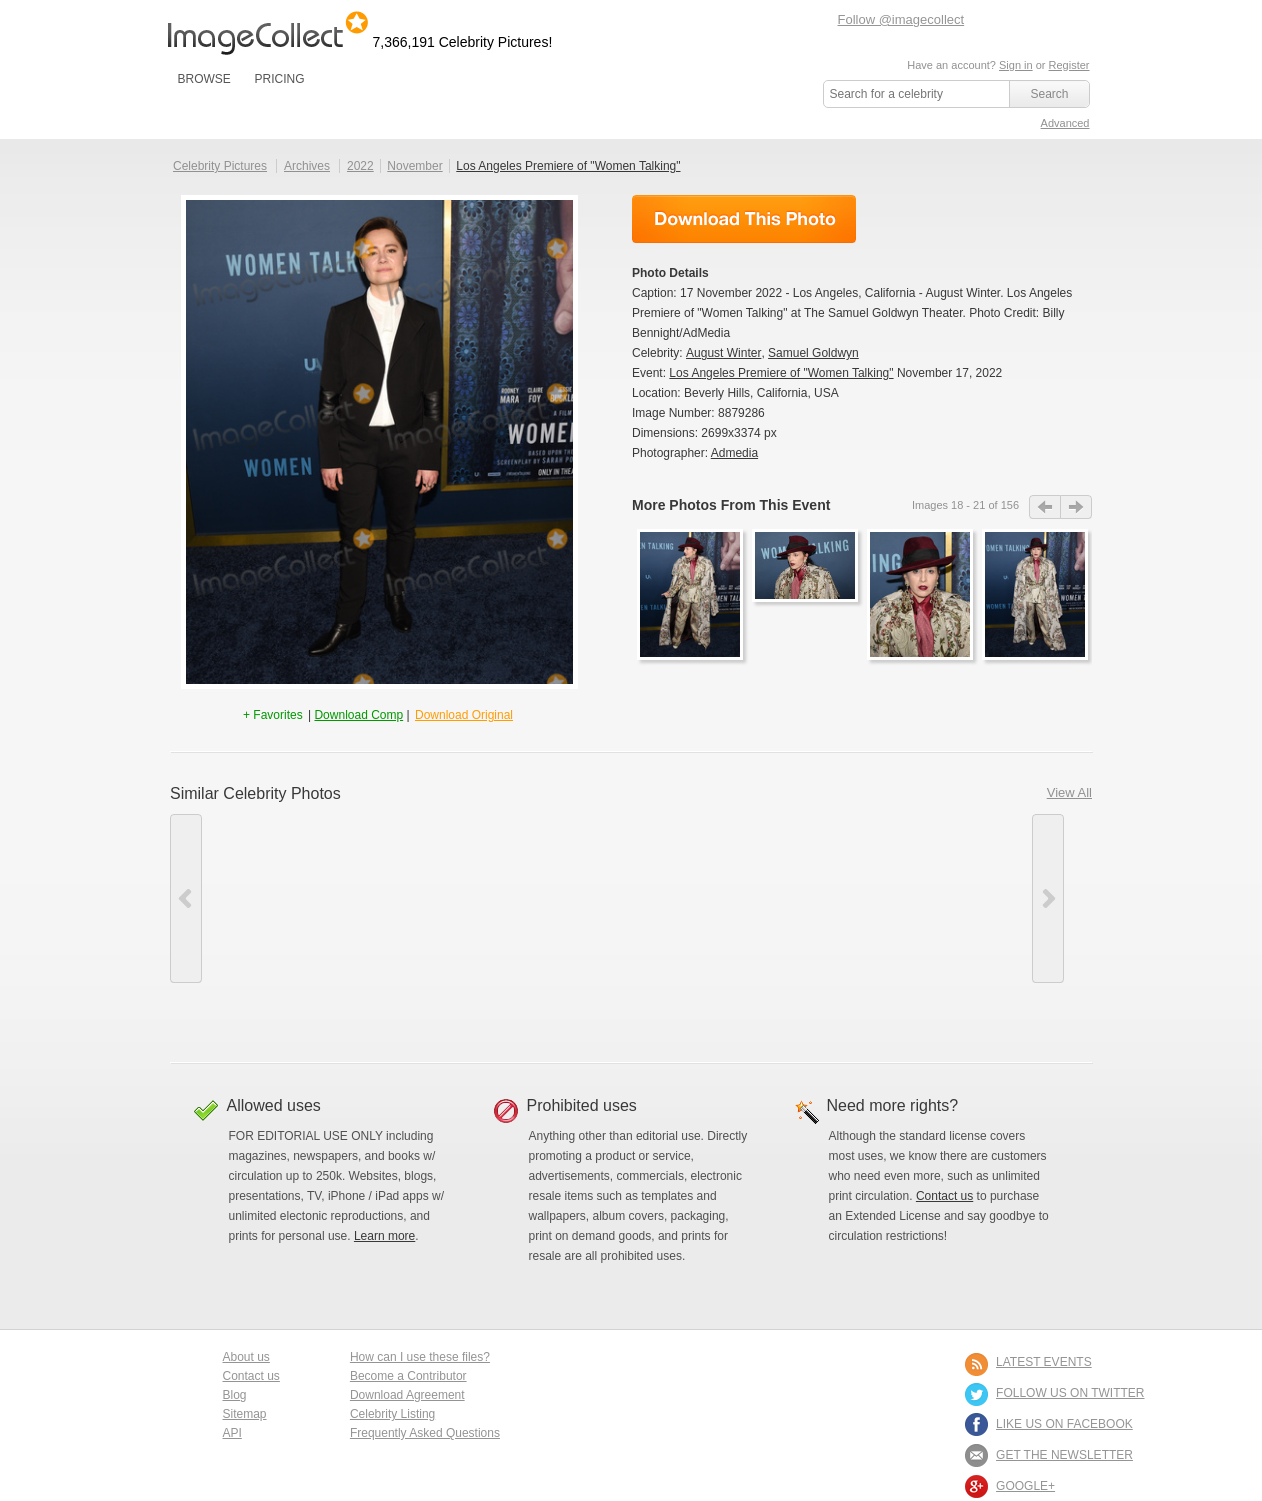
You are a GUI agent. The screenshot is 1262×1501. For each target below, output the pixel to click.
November (414, 166)
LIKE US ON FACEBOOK (1064, 1424)
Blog (235, 1395)
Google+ (1025, 1486)
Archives (307, 166)
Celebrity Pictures (220, 166)
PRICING (279, 79)
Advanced (1065, 123)
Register (1069, 65)
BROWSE (204, 79)
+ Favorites (274, 715)
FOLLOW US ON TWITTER (1070, 1393)
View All (1069, 792)
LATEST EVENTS (1044, 1362)
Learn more (384, 1236)
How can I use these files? (420, 1357)
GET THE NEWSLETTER (1064, 1455)
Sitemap (245, 1414)
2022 (360, 166)
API (232, 1433)
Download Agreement (407, 1395)
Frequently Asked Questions (425, 1433)
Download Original (464, 715)
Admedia (734, 453)
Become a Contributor (408, 1376)
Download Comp (358, 715)
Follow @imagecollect (901, 19)
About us (246, 1357)
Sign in (1016, 65)
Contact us (944, 1196)
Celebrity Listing (392, 1414)
